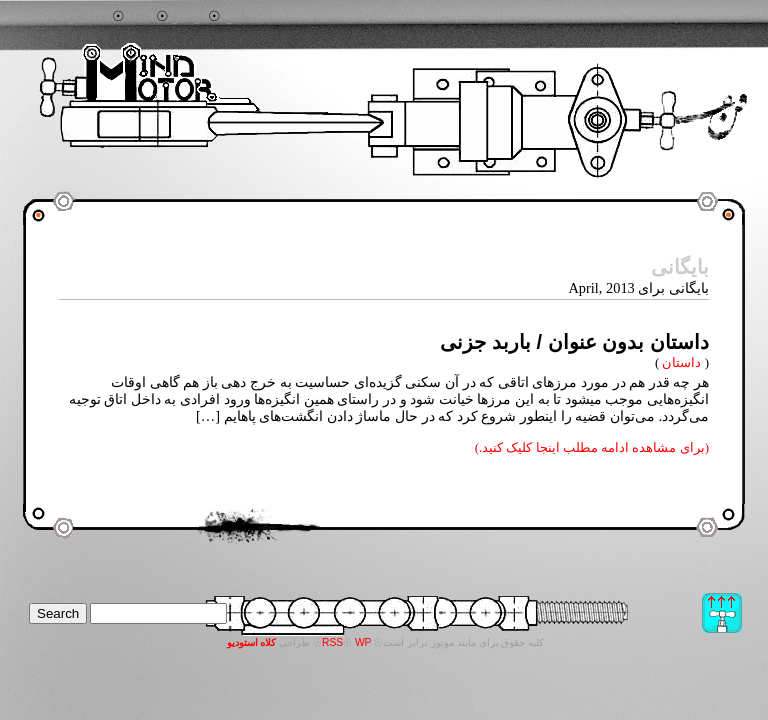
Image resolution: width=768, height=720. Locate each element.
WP (363, 642)
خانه (140, 17)
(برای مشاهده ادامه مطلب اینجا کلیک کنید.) (592, 447)
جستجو (88, 17)
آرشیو (189, 17)
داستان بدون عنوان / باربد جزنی (574, 342)
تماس (241, 17)
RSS (332, 642)
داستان (681, 362)
